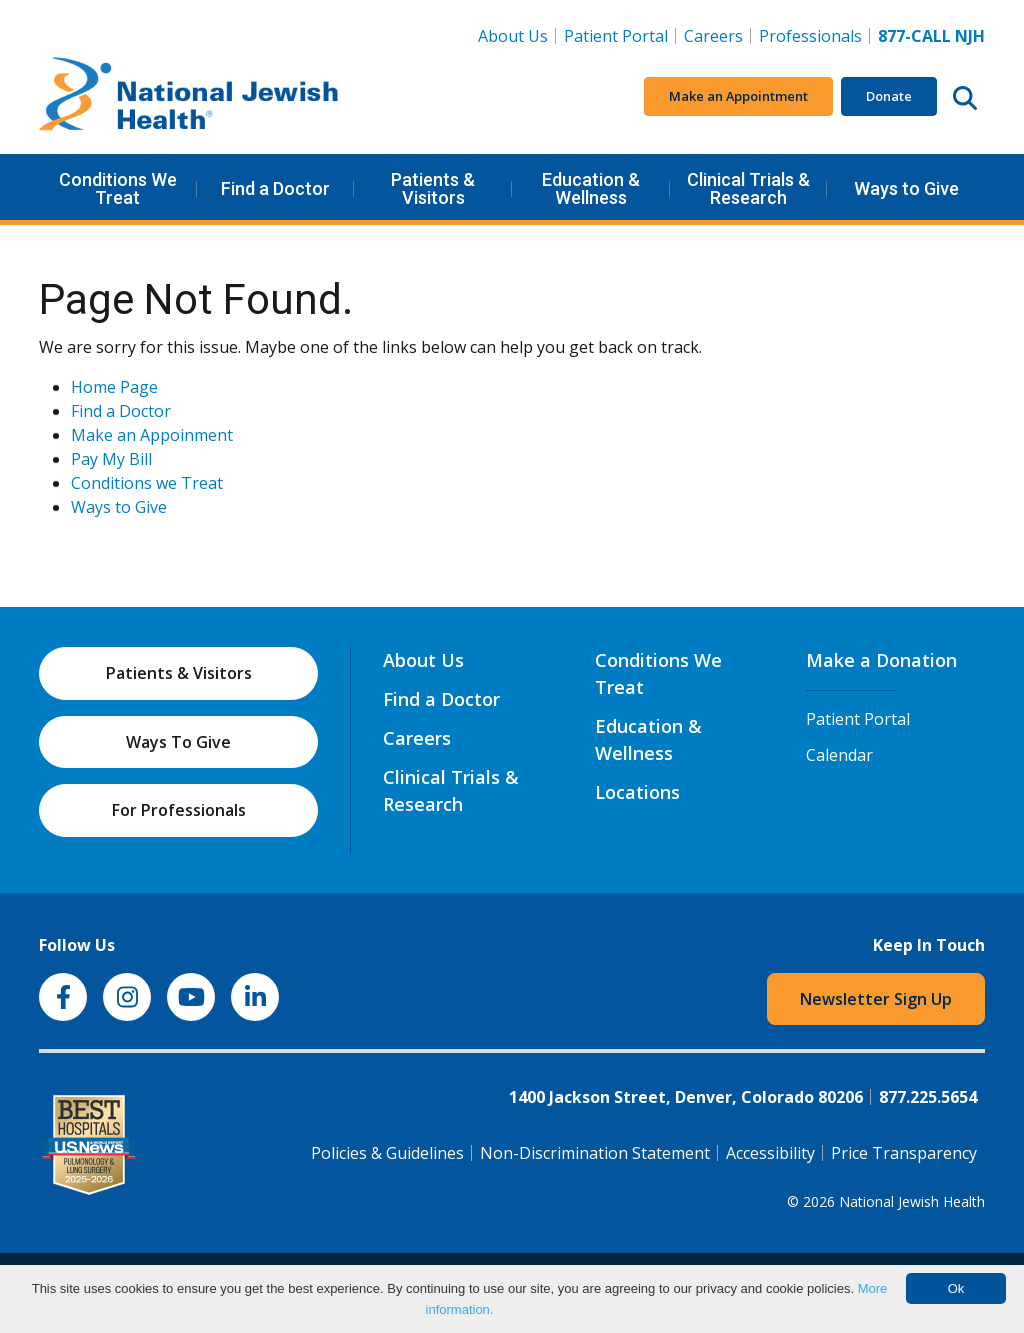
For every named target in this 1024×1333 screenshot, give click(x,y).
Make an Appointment (738, 96)
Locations (637, 792)
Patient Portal (616, 36)
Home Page (114, 387)
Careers (717, 35)
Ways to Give (906, 188)
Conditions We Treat (118, 188)
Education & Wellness (591, 188)
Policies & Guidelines (387, 1153)
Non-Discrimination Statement (595, 1153)
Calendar (839, 755)
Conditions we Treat (147, 483)
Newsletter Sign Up (876, 999)
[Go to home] (189, 97)
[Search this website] (965, 97)
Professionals (810, 36)
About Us (513, 36)
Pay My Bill (111, 459)
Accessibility (770, 1153)
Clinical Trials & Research (748, 188)
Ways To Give (178, 742)
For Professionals (179, 810)
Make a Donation (881, 660)
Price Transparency (904, 1153)
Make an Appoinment (152, 435)
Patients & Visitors (433, 188)
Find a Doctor (275, 188)
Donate (889, 96)
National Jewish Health (912, 1201)
